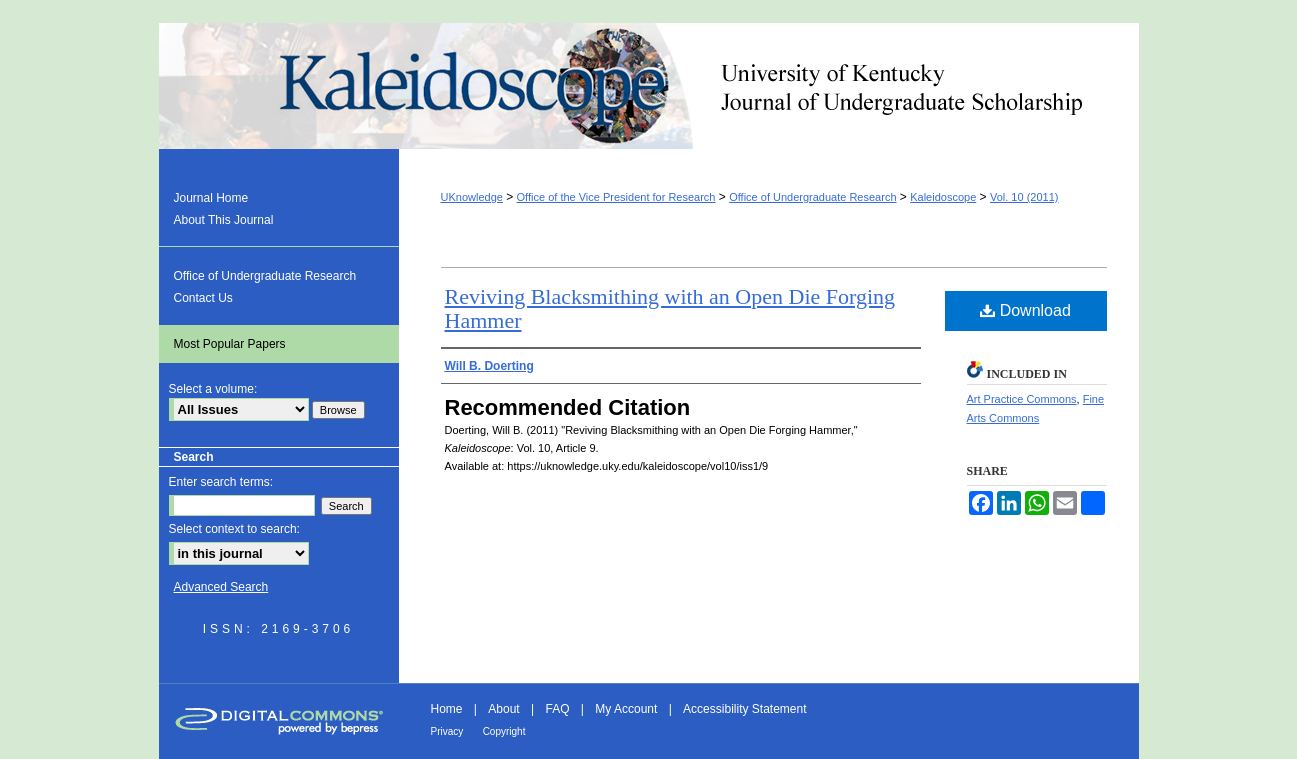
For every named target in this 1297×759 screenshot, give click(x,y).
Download (1025, 310)
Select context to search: (234, 529)
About (503, 709)
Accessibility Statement (744, 709)
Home (447, 709)
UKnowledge (472, 197)
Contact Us (203, 298)
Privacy (447, 731)
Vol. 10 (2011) (1024, 197)
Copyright (504, 731)
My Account (626, 709)
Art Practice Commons (1022, 399)
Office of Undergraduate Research (812, 197)
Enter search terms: (221, 482)
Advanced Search (221, 587)
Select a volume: (213, 389)
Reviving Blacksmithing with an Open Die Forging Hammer (670, 308)
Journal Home (211, 198)
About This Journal (224, 220)
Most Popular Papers (230, 344)
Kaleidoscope (649, 86)
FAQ (557, 709)
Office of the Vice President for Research (616, 197)
